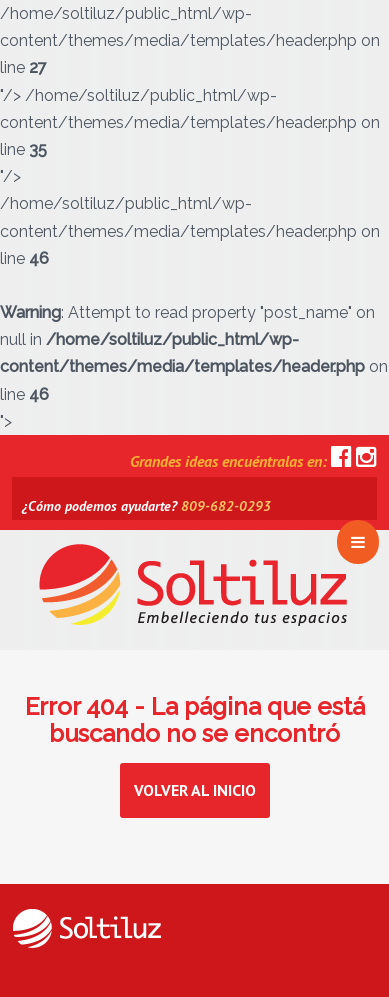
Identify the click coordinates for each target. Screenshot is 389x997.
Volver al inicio (195, 790)
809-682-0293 (226, 506)
